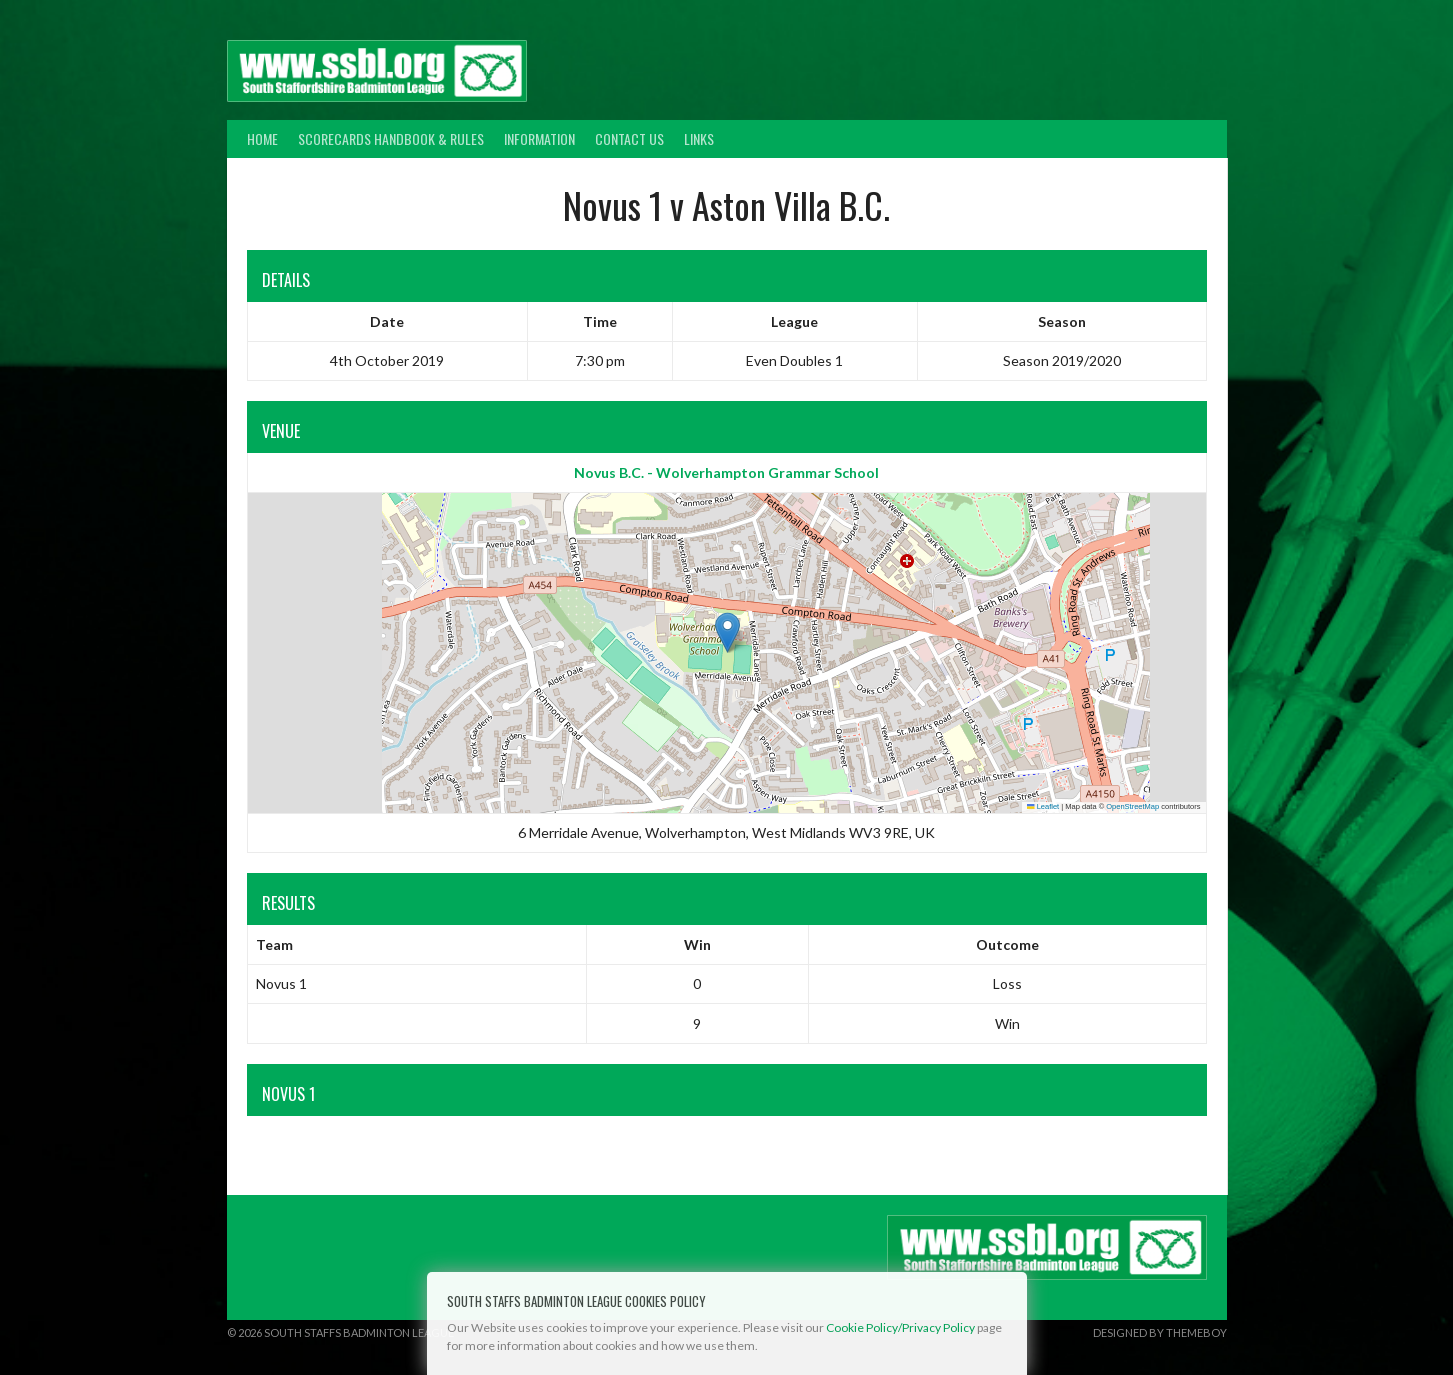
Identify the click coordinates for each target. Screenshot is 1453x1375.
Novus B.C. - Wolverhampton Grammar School (726, 472)
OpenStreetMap (1132, 806)
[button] (727, 632)
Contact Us (629, 138)
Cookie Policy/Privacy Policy (900, 1327)
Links (699, 138)
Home (262, 138)
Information (539, 138)
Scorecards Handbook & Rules (391, 138)
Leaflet (1043, 806)
